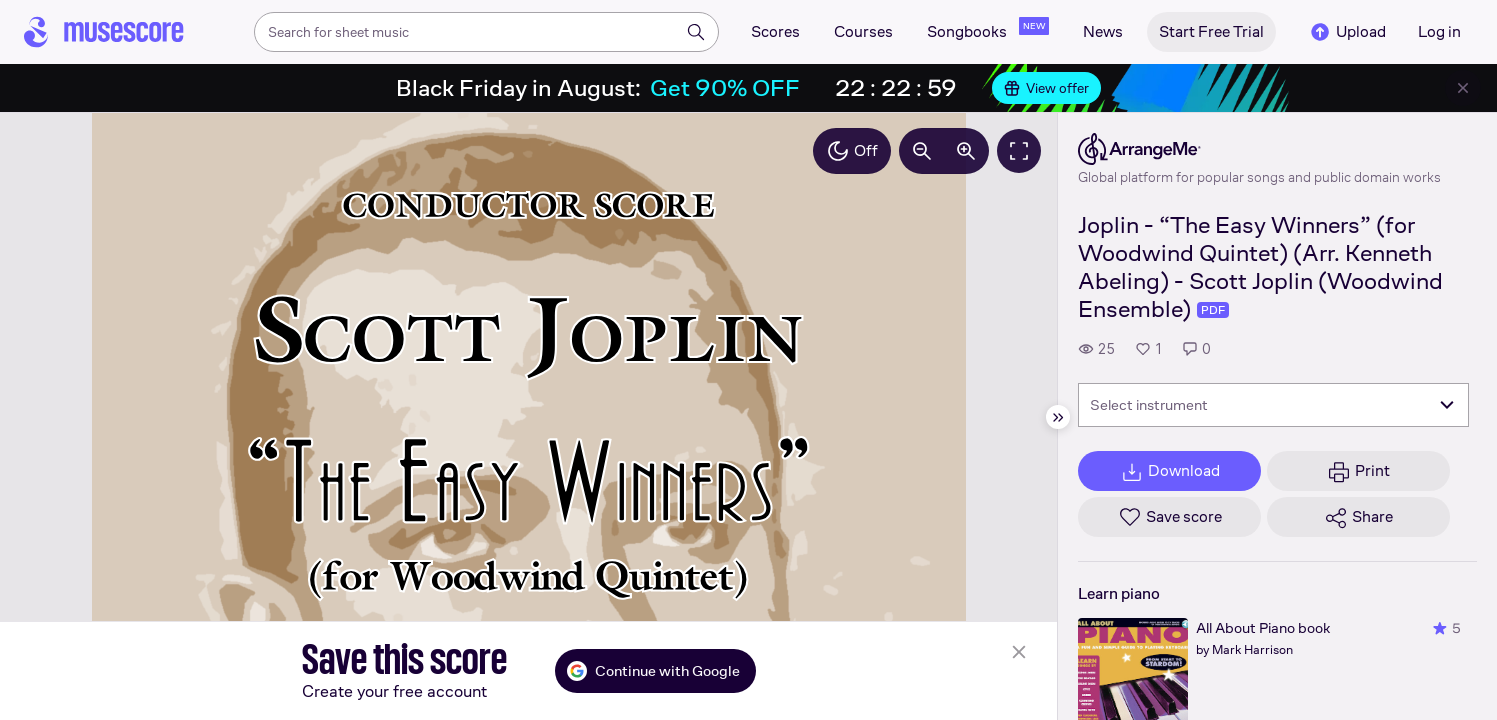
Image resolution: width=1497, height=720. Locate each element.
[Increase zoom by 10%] (966, 151)
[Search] (696, 32)
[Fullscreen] (1019, 151)
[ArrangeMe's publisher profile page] (1259, 149)
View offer (1046, 88)
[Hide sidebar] (1058, 417)
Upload (1347, 32)
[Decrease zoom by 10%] (922, 151)
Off (852, 151)
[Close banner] (1463, 88)
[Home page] (104, 32)
